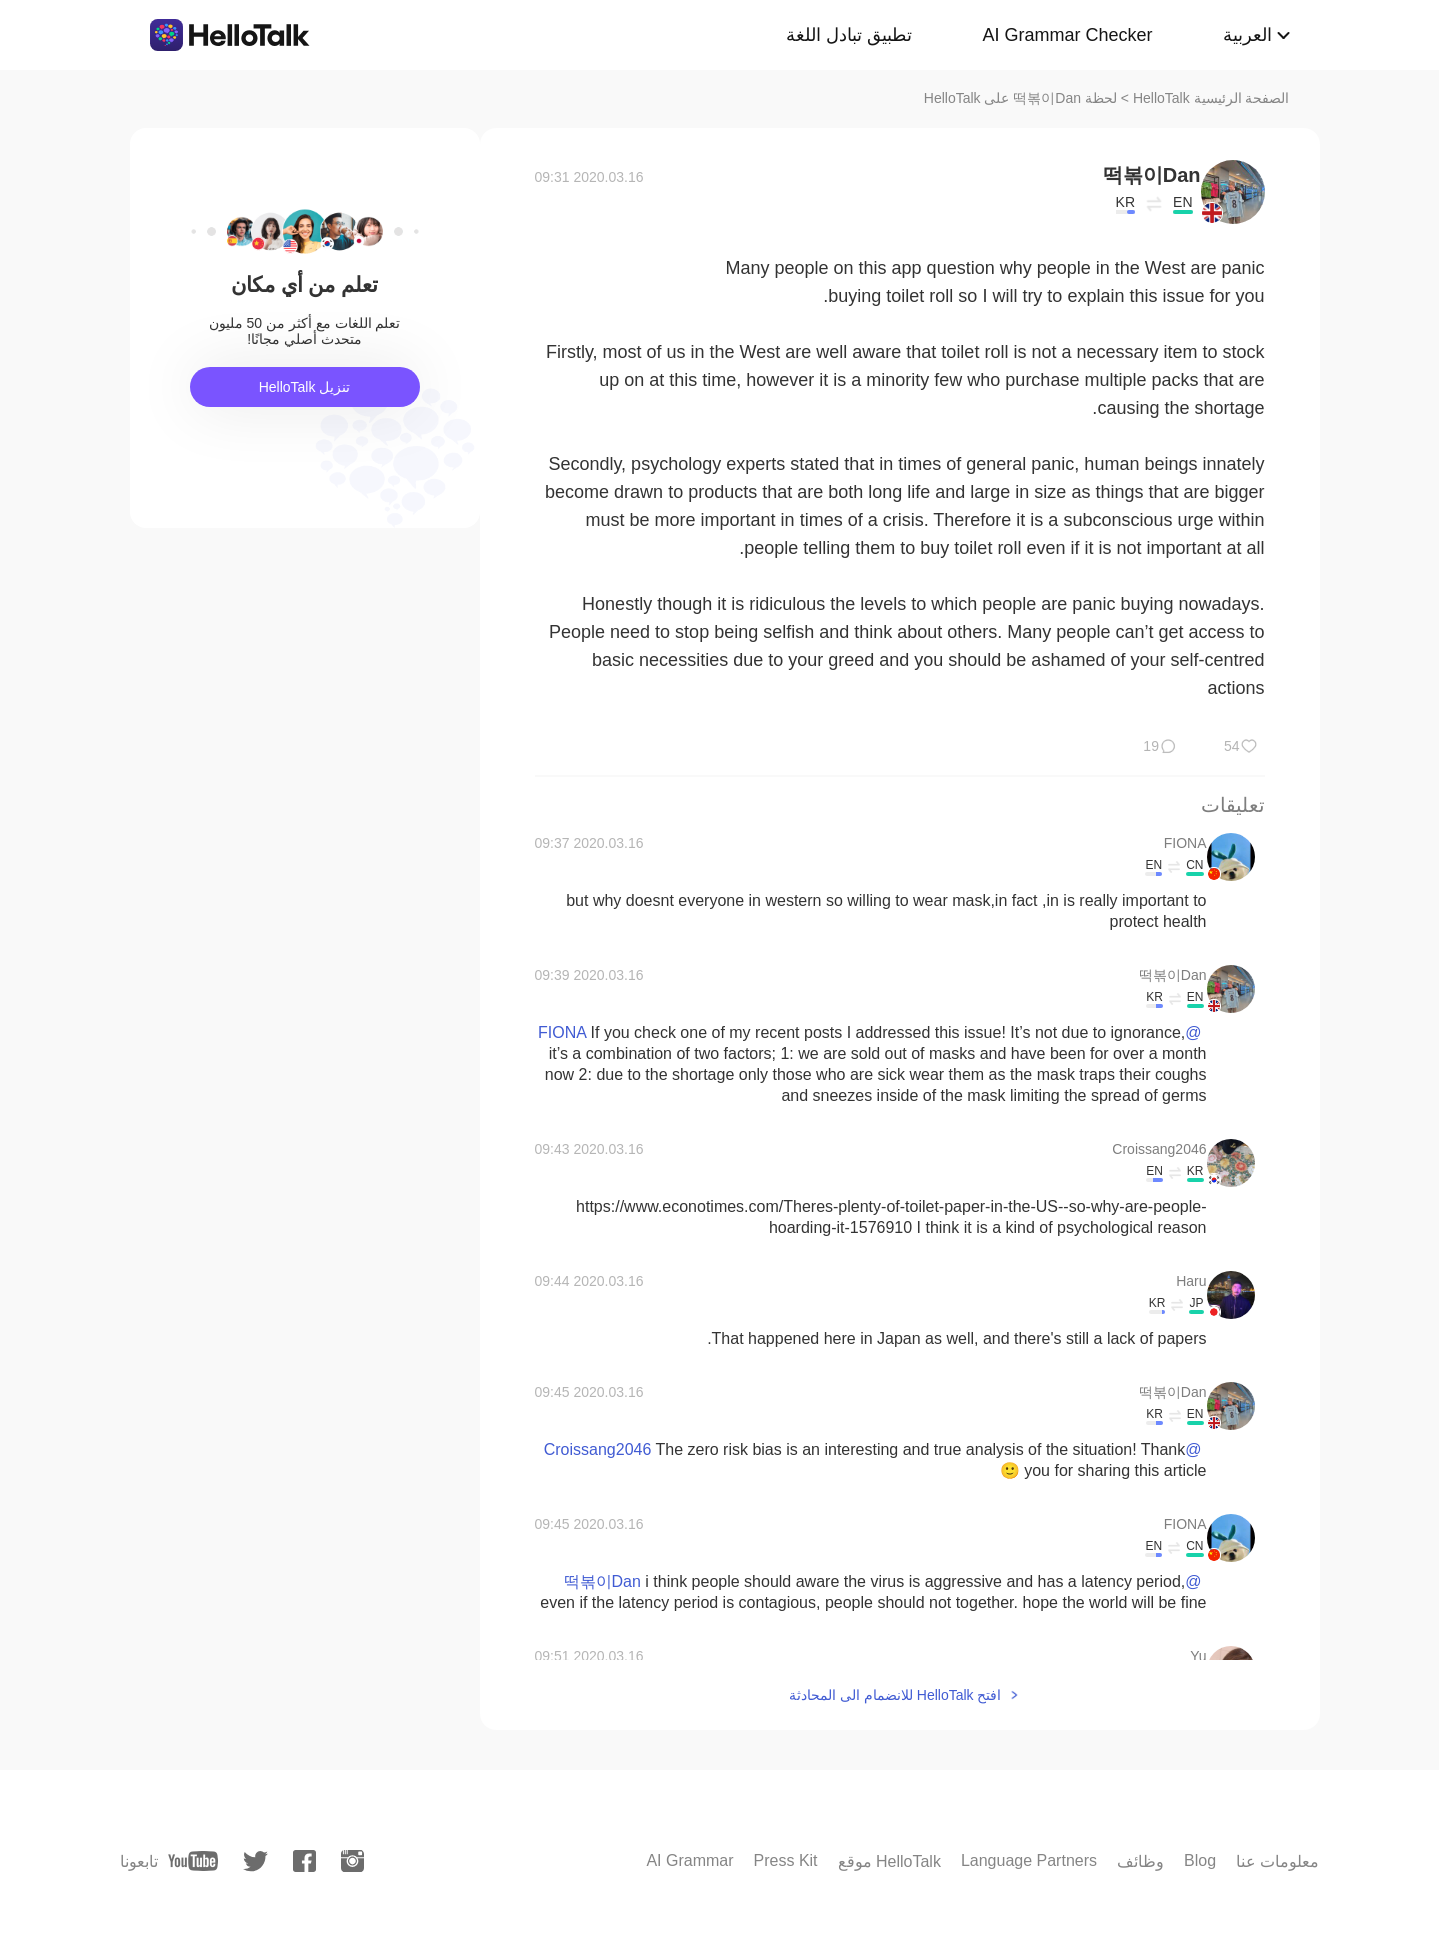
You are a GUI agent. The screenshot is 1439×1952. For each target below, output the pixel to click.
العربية (1247, 35)
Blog (1200, 1860)
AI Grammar (689, 1860)
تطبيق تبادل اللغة (849, 35)
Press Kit (786, 1860)
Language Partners (1029, 1860)
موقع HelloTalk (889, 1861)
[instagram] (352, 1861)
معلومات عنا (1277, 1861)
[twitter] (255, 1861)
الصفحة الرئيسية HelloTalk (1211, 98)
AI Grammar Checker (1067, 35)
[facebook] (304, 1861)
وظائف (1140, 1861)
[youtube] (193, 1861)
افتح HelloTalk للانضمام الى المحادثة (895, 1695)
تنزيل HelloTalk (305, 387)
